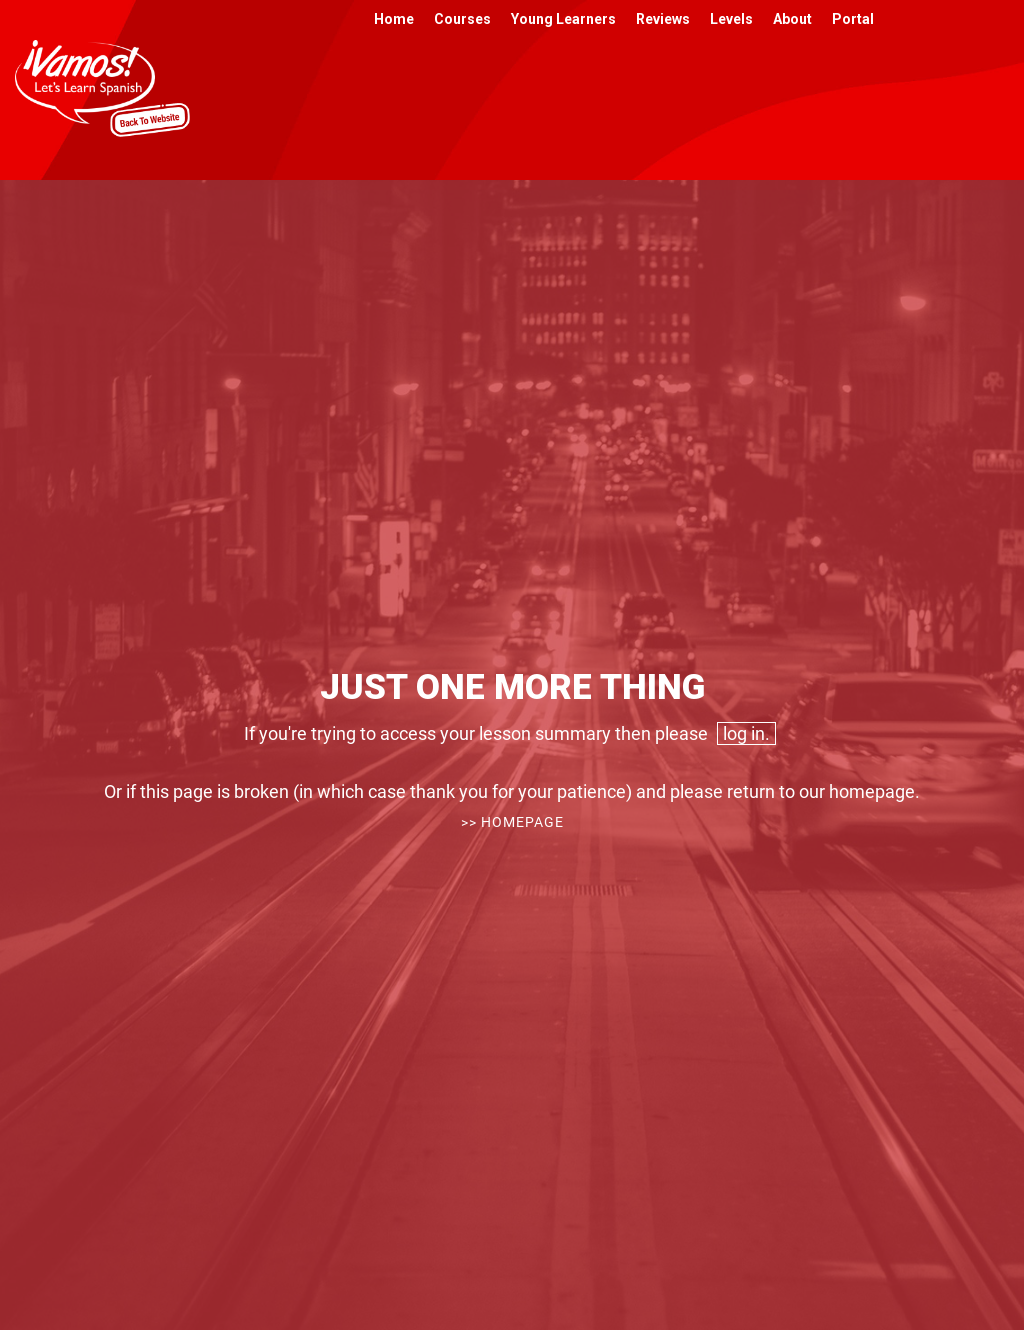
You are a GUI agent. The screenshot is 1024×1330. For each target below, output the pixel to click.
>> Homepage (512, 822)
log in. (746, 733)
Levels (731, 19)
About (792, 19)
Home (394, 19)
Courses (462, 19)
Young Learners (563, 19)
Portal (853, 19)
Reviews (663, 19)
